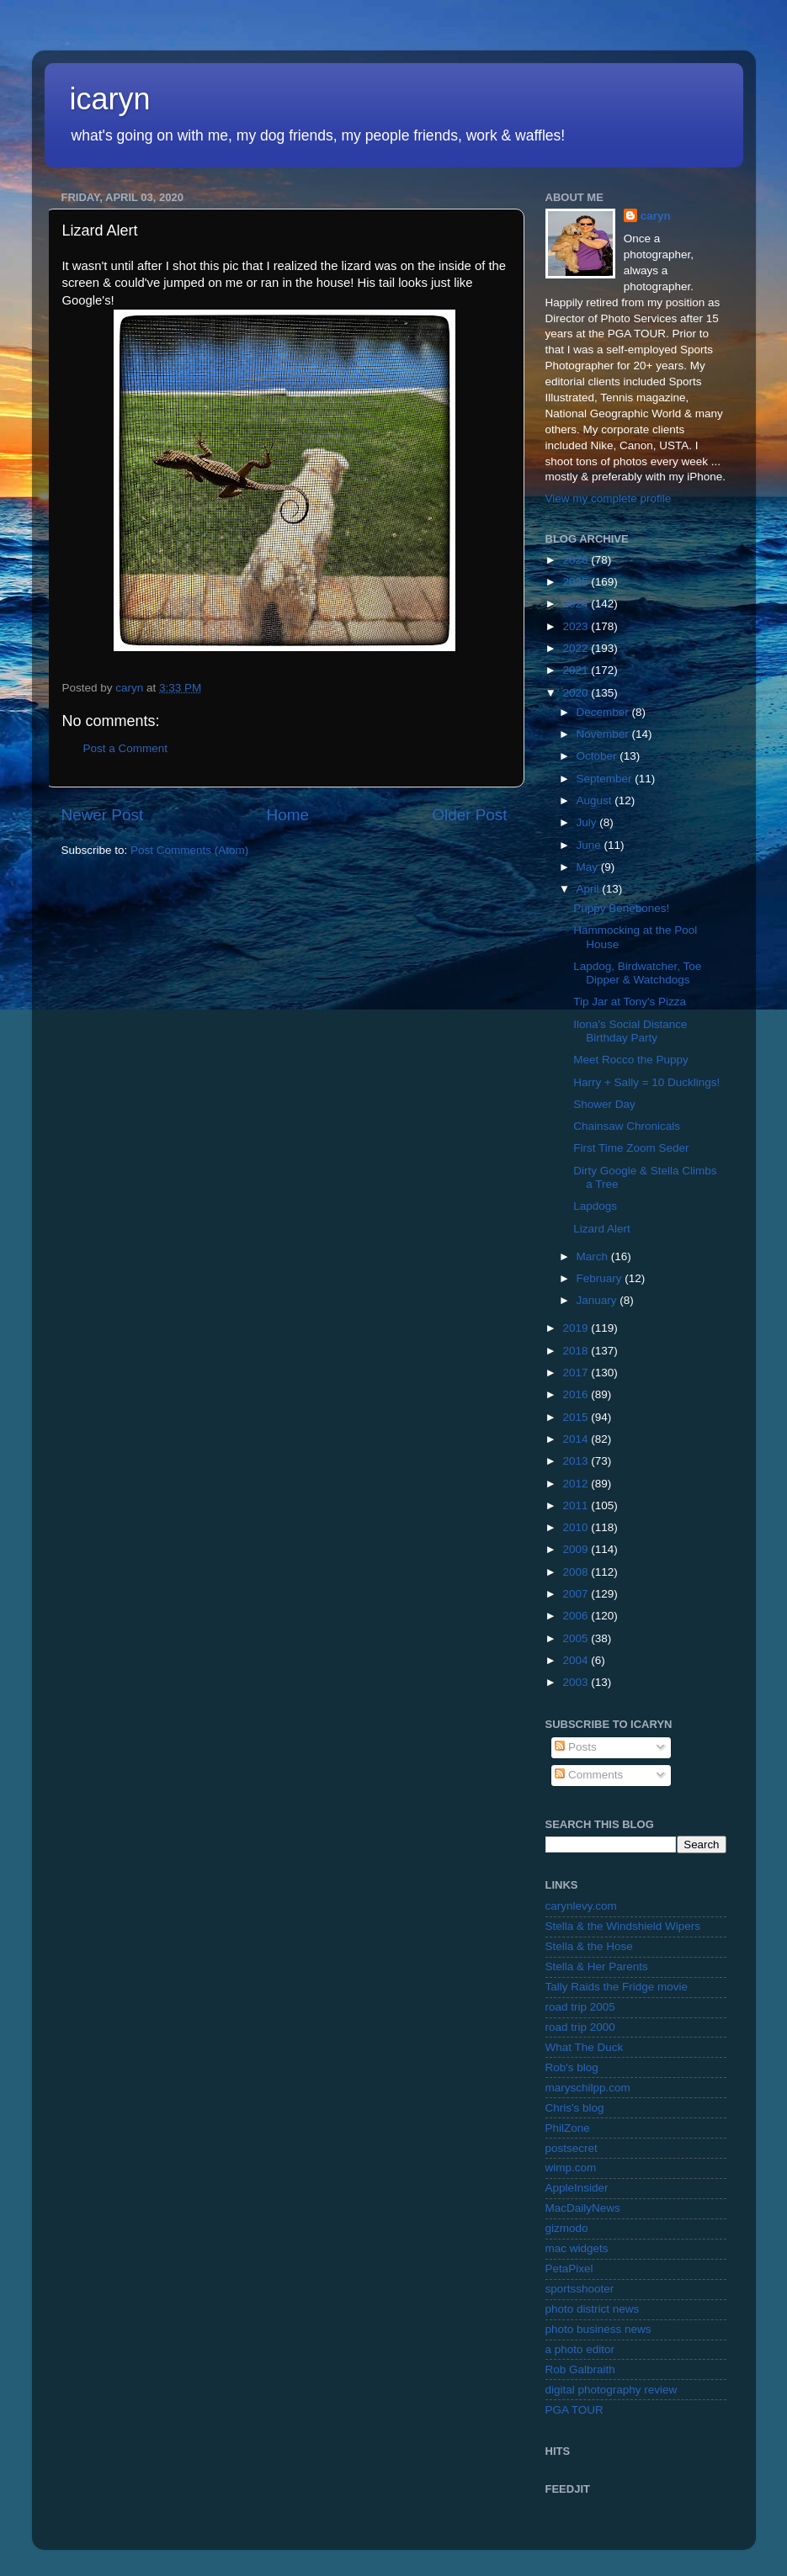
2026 (576, 560)
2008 (576, 1572)
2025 (576, 581)
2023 (576, 626)
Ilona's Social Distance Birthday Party (630, 1031)
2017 (576, 1372)
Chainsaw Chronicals (626, 1126)
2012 (576, 1483)
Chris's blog (574, 2108)
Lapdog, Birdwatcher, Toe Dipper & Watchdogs (637, 973)
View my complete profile (608, 498)
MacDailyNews (582, 2208)
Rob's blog (571, 2067)
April (590, 889)
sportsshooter (579, 2288)
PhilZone (567, 2128)
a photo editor (580, 2349)
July (588, 822)
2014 (576, 1439)
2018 (576, 1350)
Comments (589, 1774)
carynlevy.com (581, 1906)
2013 (576, 1461)
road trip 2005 (580, 2007)
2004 (576, 1660)
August (596, 800)
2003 (576, 1682)
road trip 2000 (580, 2027)
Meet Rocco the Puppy (631, 1059)
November (604, 734)
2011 (576, 1505)
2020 (576, 692)
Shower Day (604, 1104)
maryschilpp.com (587, 2087)
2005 (576, 1638)
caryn (656, 215)
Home (288, 815)
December (604, 712)
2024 (576, 603)
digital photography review (611, 2389)
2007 (576, 1593)
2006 (576, 1615)
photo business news (598, 2329)
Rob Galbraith (580, 2369)
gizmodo (566, 2228)
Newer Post (102, 815)
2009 (576, 1549)
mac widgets (577, 2248)
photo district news (592, 2309)
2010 (576, 1527)
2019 (576, 1328)
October (598, 756)
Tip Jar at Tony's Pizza (629, 1001)
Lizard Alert (601, 1228)
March (594, 1256)
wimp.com (571, 2167)
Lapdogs (595, 1206)
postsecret (571, 2148)
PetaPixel (569, 2268)
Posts (576, 1747)
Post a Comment (125, 748)
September (606, 778)
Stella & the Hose (589, 1946)
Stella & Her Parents (596, 1966)
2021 (576, 670)
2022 (576, 648)
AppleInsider (577, 2187)
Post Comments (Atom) (189, 850)
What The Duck (584, 2047)
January (598, 1300)
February (601, 1278)
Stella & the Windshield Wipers (623, 1926)
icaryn (110, 99)
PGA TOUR (574, 2410)
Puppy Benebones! (621, 908)
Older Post (469, 815)
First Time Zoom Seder (631, 1148)
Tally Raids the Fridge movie (617, 1986)
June (590, 845)
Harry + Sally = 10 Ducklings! (646, 1082)
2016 (576, 1394)
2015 (576, 1417)
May (589, 867)
